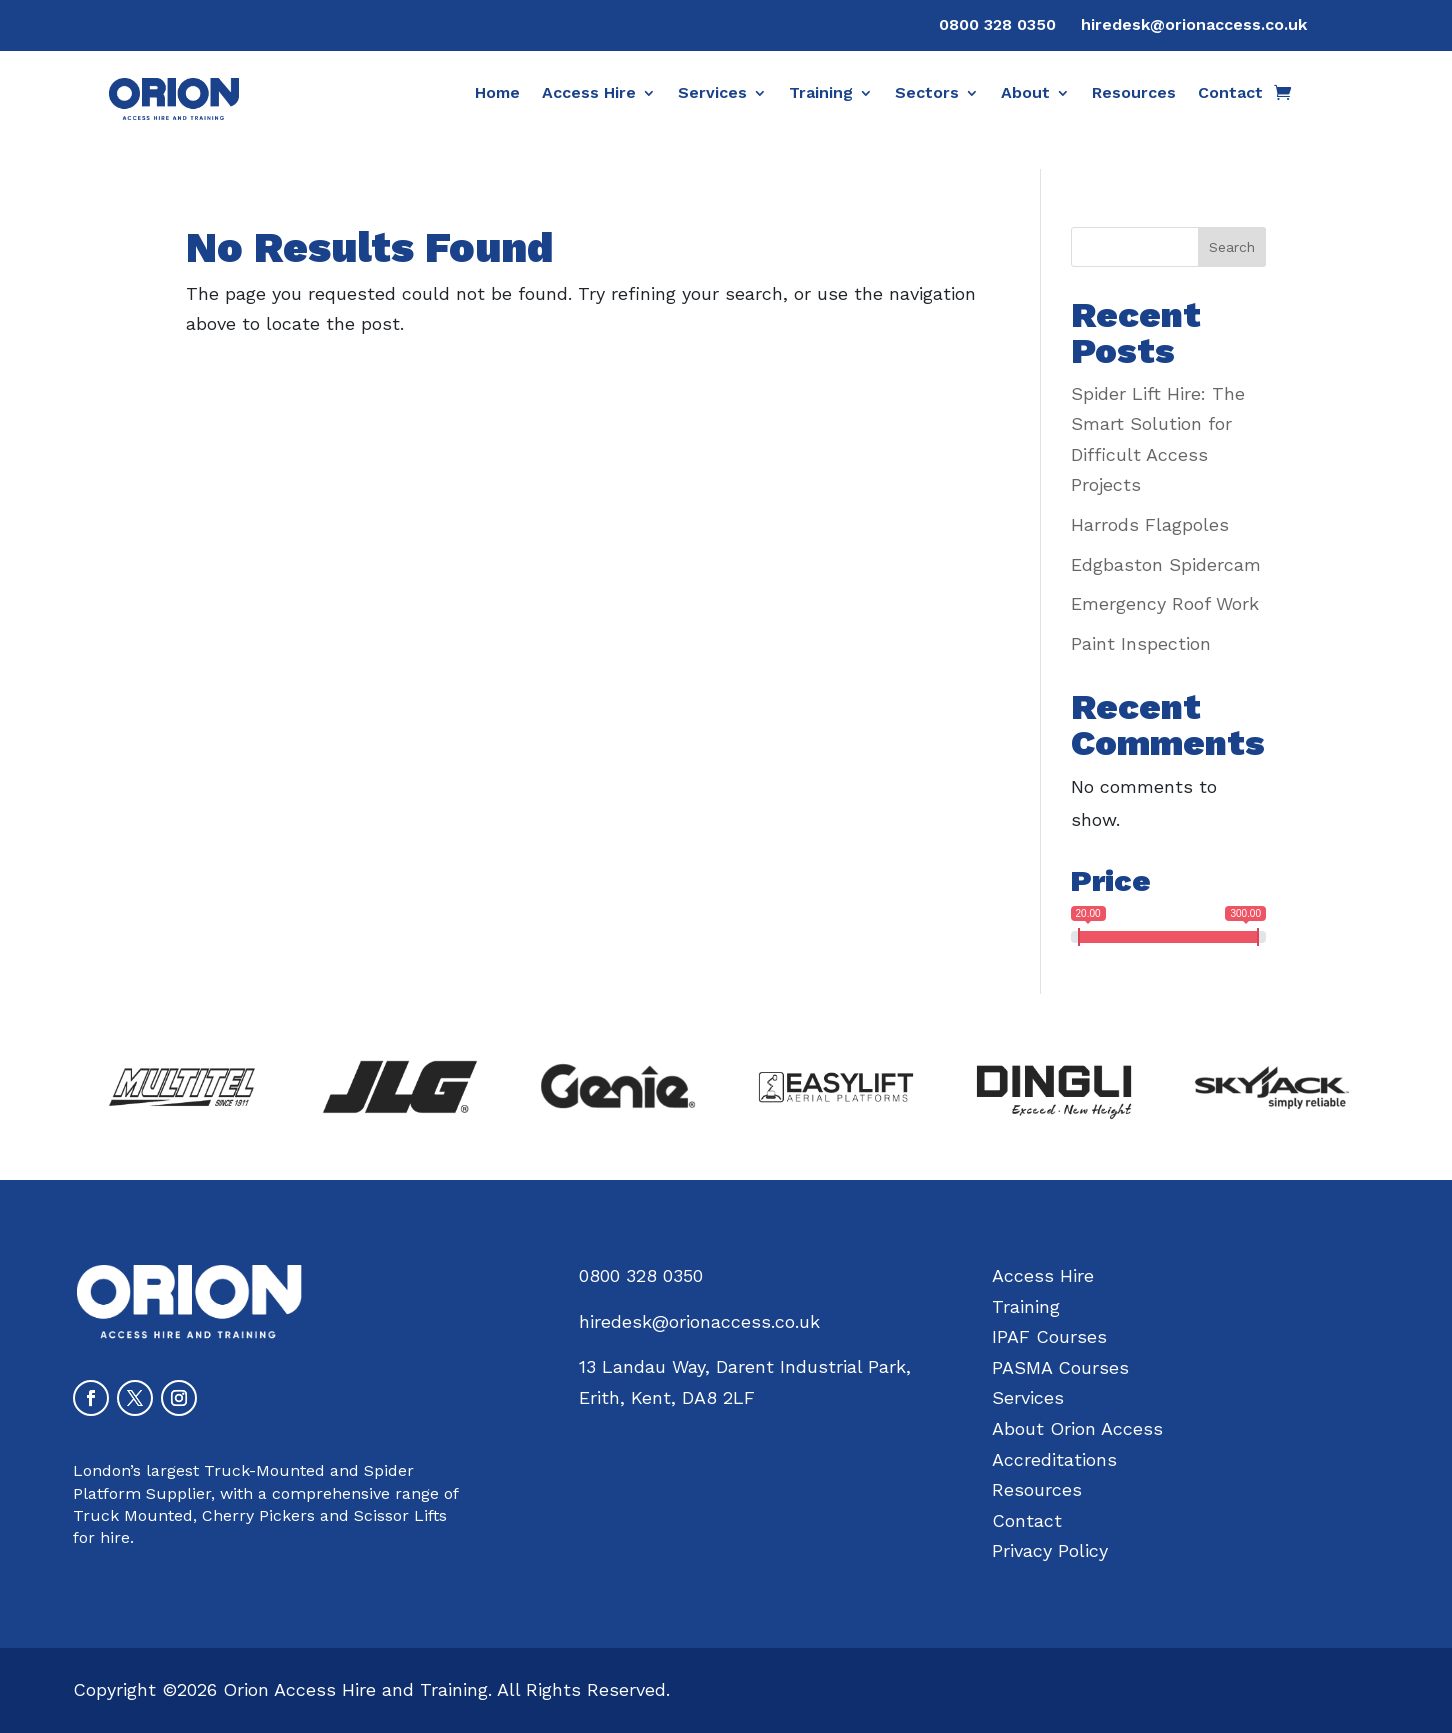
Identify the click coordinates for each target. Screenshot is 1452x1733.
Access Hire (589, 94)
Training (821, 94)
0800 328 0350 (997, 24)
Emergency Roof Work (1165, 603)
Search (1232, 247)
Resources (1134, 94)
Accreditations (1054, 1459)
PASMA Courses (1060, 1367)
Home (497, 94)
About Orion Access (1077, 1428)
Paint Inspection (1141, 643)
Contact (1230, 94)
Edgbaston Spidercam (1166, 564)
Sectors (927, 94)
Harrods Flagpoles (1150, 524)
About (1025, 94)
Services (712, 94)
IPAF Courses (1049, 1336)
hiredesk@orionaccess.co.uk (1194, 24)
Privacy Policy (1050, 1550)
